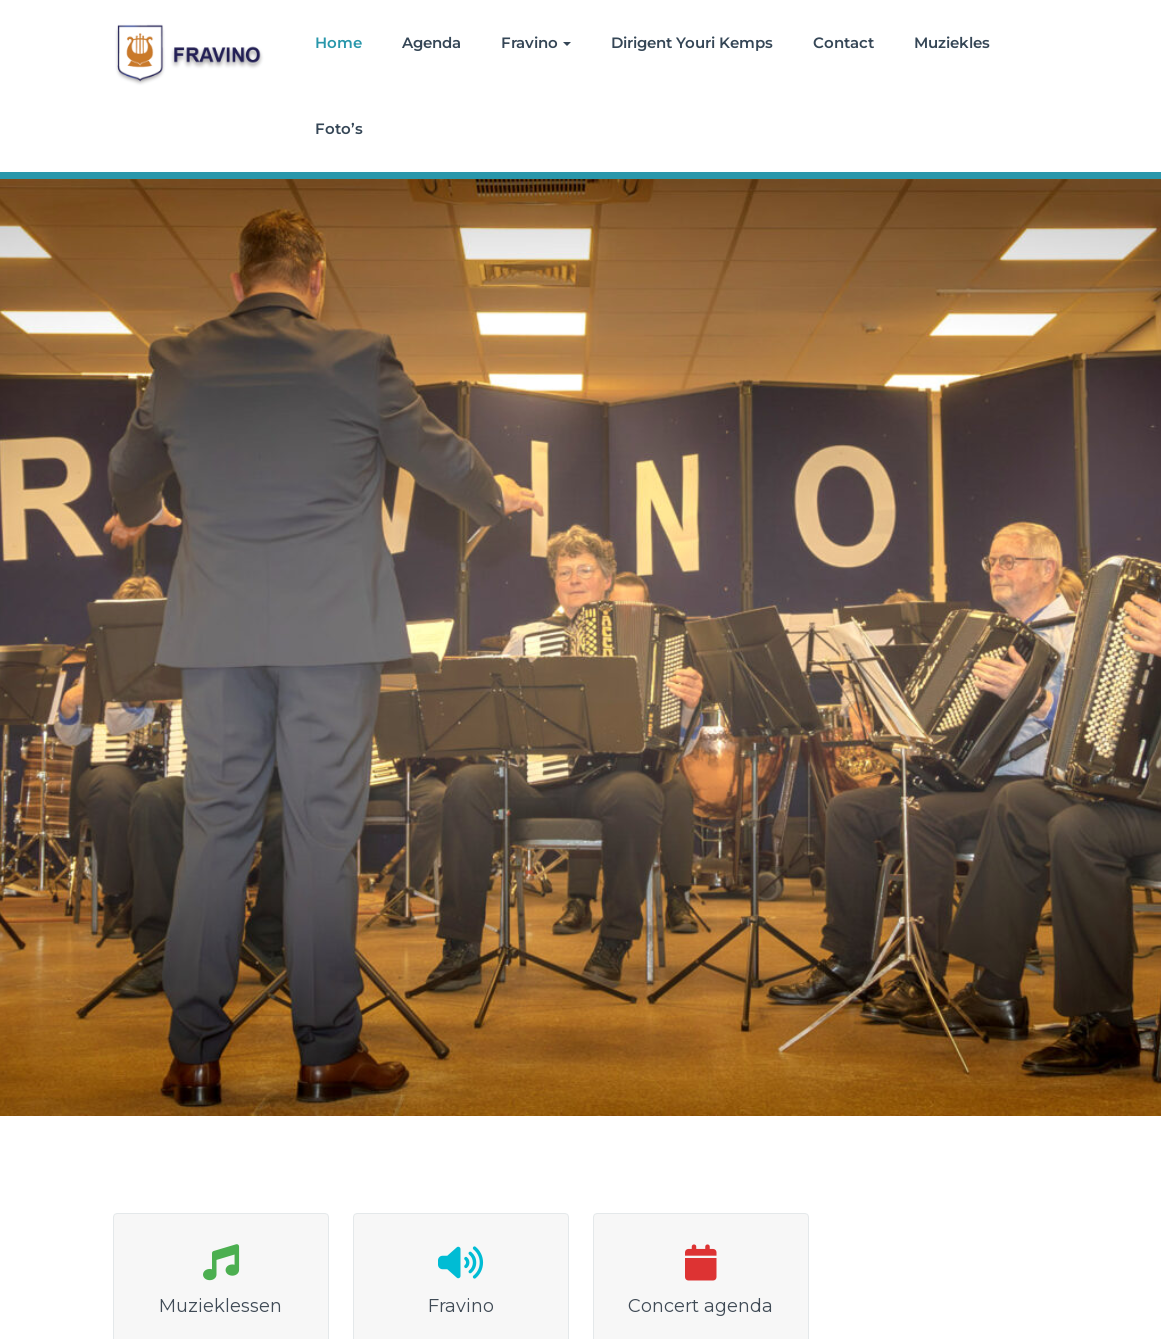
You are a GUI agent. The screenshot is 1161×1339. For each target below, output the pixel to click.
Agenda (431, 42)
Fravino (536, 42)
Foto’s (339, 128)
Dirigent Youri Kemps (692, 42)
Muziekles (952, 42)
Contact (843, 42)
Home (338, 42)
